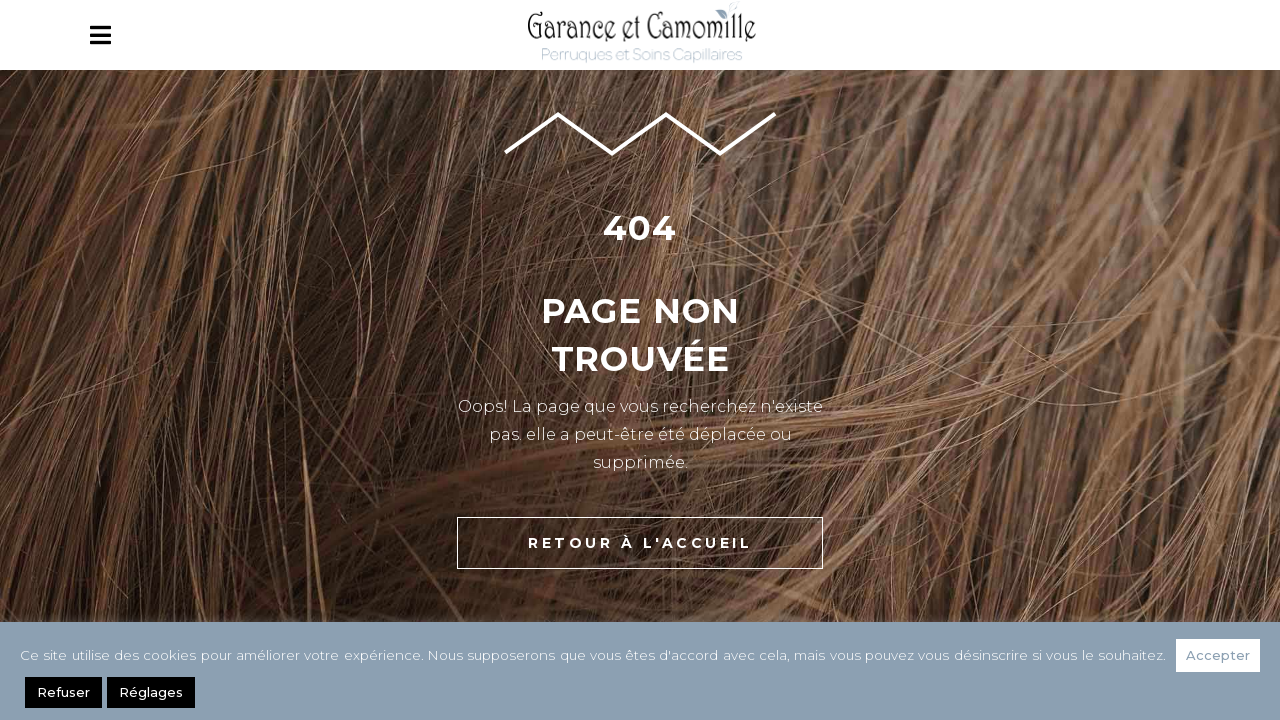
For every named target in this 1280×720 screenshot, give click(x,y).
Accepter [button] (1218, 655)
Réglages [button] (151, 692)
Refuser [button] (63, 692)
